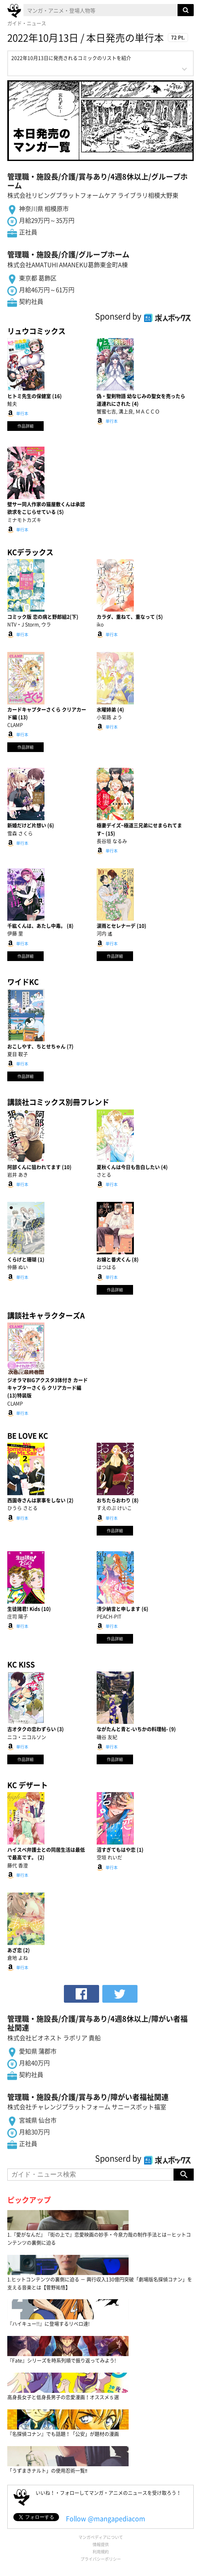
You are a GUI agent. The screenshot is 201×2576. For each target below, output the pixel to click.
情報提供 (101, 2544)
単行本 (22, 413)
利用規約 (101, 2552)
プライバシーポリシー (100, 2559)
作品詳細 (25, 426)
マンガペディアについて (100, 2537)
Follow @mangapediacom (105, 2518)
